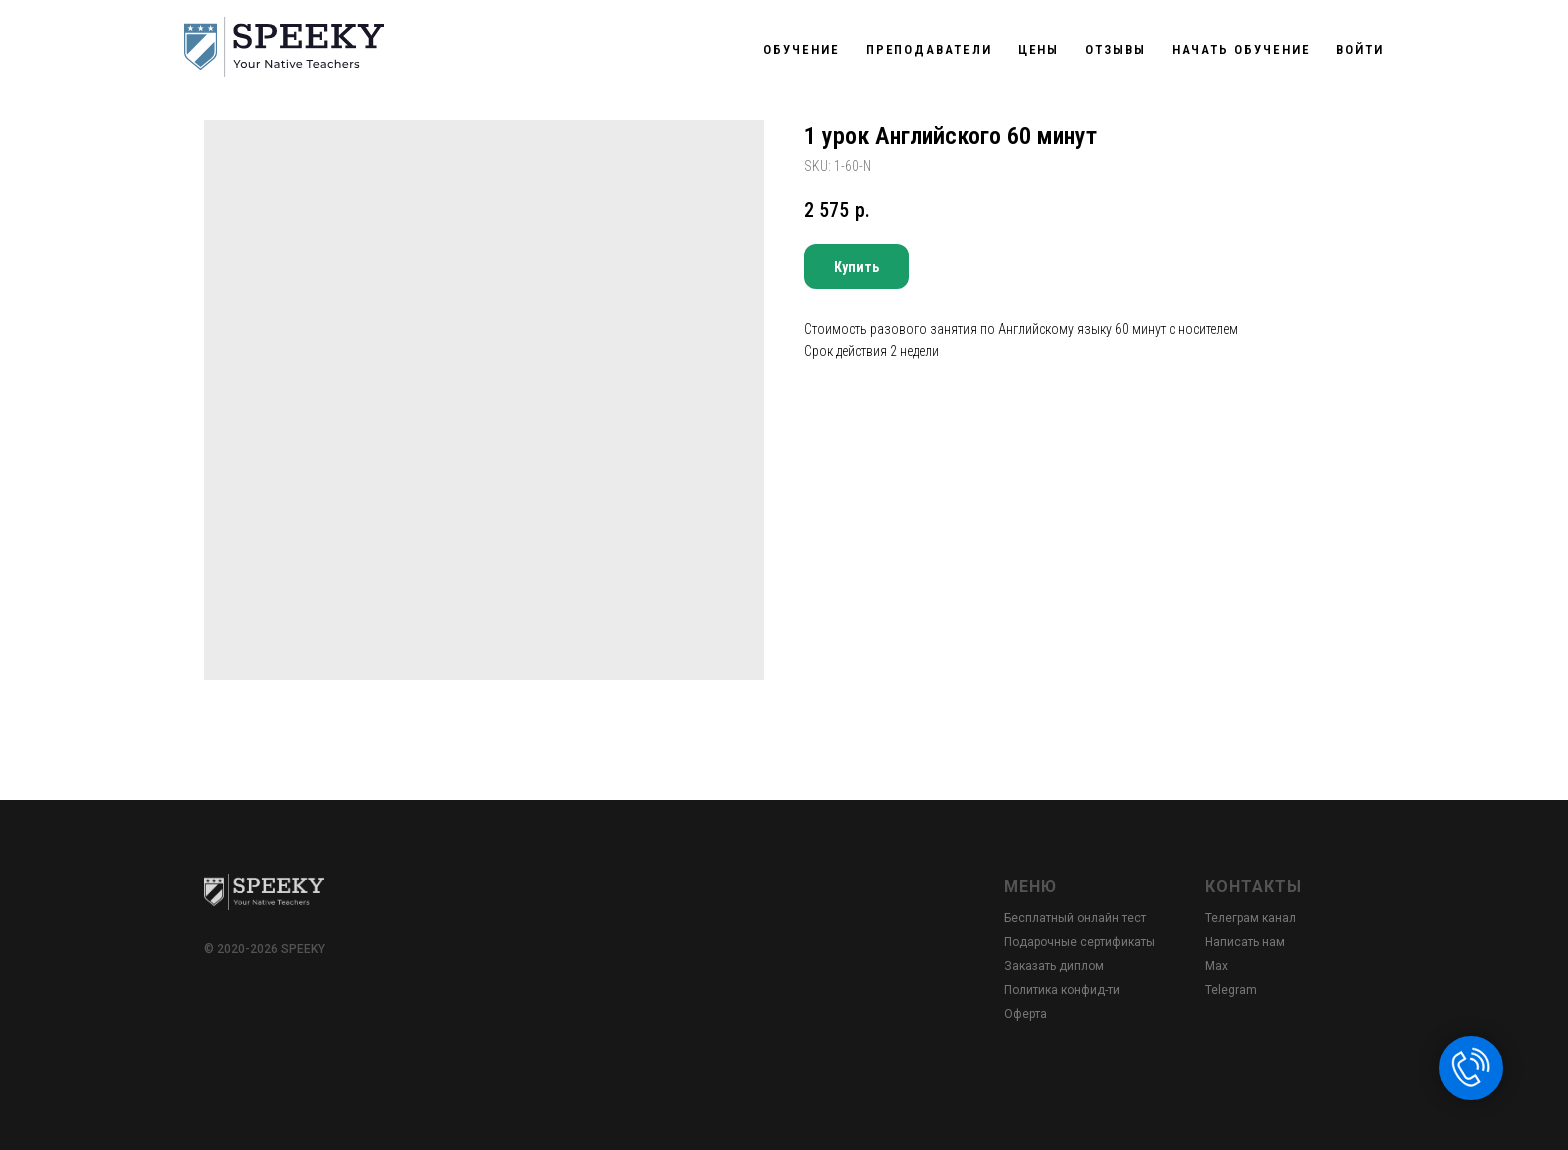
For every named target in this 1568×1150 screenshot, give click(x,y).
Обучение (801, 49)
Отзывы (1115, 49)
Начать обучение (1241, 49)
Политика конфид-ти (1062, 990)
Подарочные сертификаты (1079, 942)
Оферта (1025, 1014)
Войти (1360, 49)
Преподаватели (929, 49)
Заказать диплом (1054, 966)
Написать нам (1245, 942)
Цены (1039, 49)
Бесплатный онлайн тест (1075, 918)
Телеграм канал (1250, 918)
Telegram (1231, 990)
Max (1216, 966)
